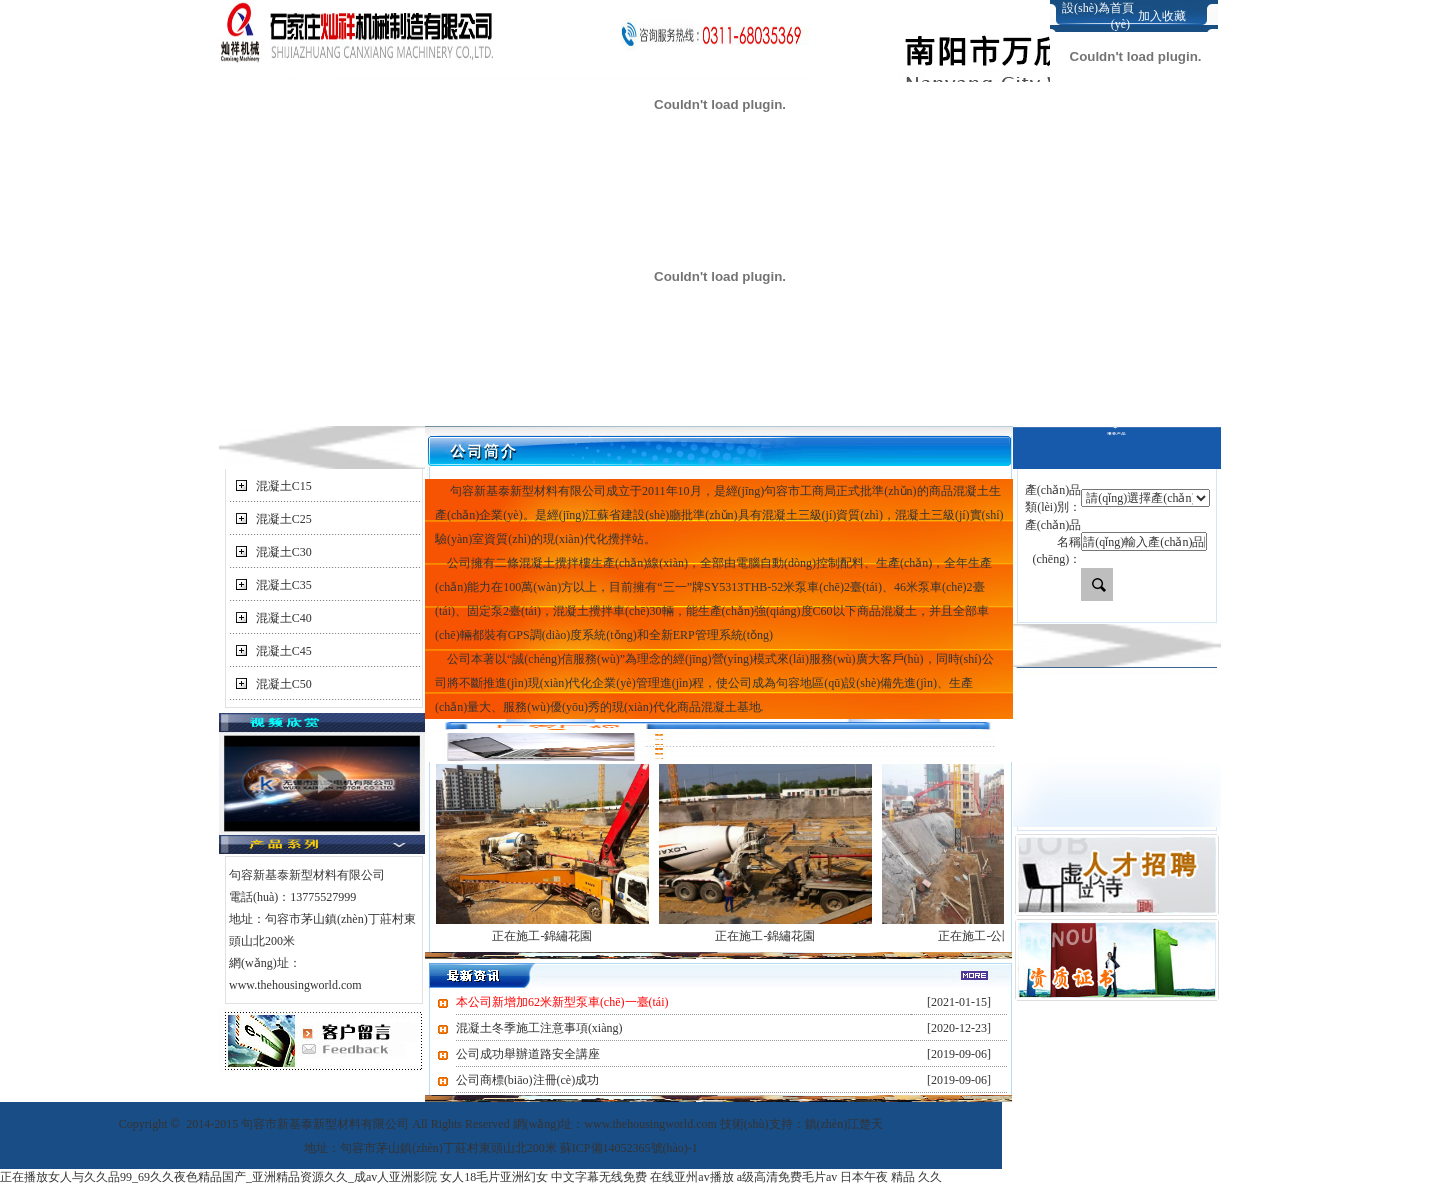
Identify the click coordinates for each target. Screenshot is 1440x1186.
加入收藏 (1162, 16)
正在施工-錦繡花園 (542, 936)
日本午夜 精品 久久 (891, 1177)
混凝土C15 (284, 486)
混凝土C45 (284, 651)
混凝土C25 (284, 519)
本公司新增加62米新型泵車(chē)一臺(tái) (562, 1002)
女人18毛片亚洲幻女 (494, 1177)
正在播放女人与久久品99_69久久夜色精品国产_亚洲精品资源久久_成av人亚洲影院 (218, 1177)
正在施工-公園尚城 (988, 936)
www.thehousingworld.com (295, 985)
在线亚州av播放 (691, 1177)
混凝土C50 (284, 684)
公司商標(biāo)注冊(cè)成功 (527, 1080)
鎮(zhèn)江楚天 (844, 1124)
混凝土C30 (284, 552)
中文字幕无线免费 (599, 1177)
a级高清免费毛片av (787, 1177)
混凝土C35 (284, 585)
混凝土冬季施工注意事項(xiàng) (539, 1028)
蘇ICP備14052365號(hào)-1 (629, 1148)
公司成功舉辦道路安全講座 (528, 1054)
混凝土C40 (284, 618)
